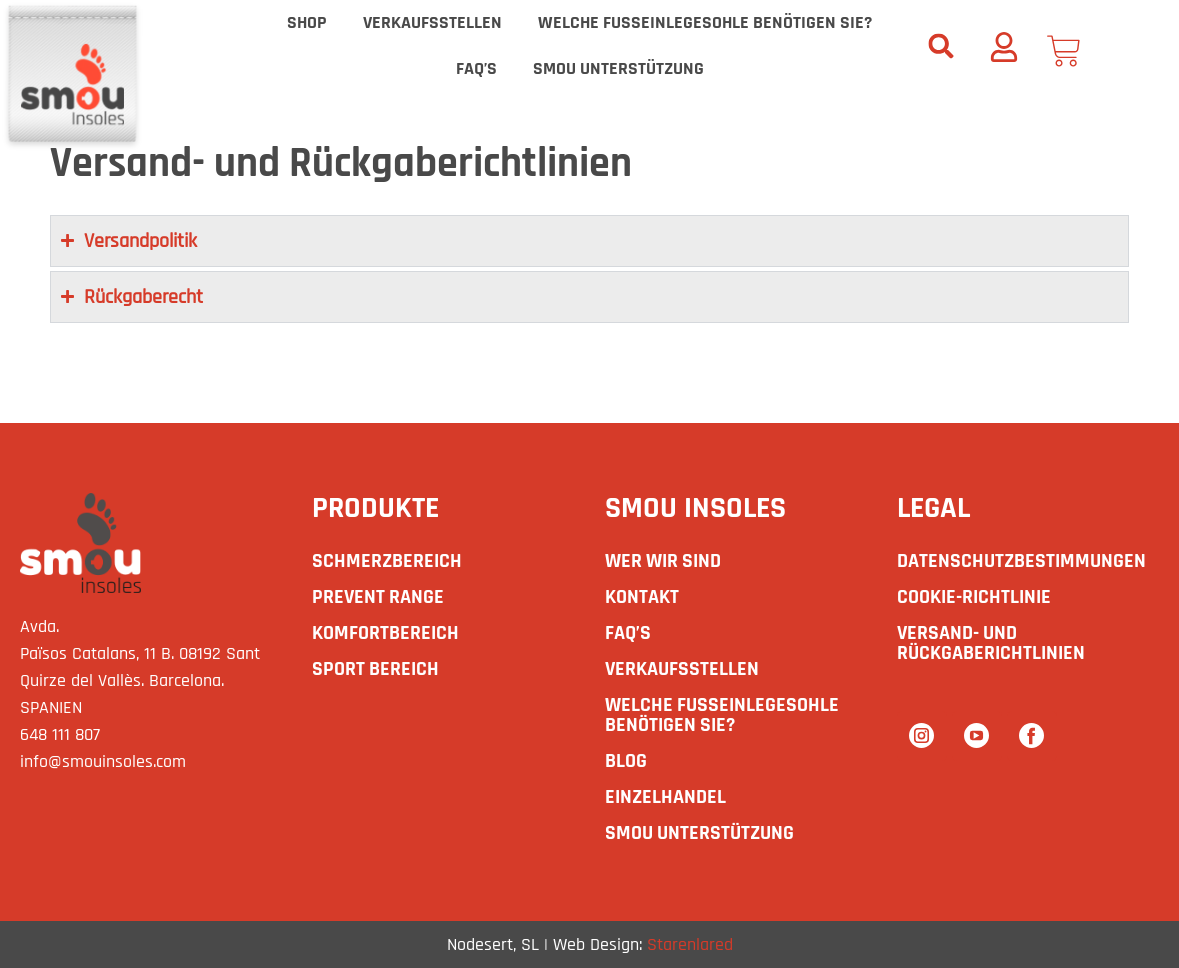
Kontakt (642, 597)
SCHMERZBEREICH (387, 561)
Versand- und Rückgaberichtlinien (991, 643)
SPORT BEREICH (375, 669)
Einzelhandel (665, 797)
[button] (941, 46)
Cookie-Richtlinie (974, 597)
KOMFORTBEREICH (385, 633)
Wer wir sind (663, 561)
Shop (307, 22)
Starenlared (690, 944)
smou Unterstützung (618, 68)
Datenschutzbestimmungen (1021, 561)
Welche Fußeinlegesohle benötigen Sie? (705, 22)
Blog (626, 761)
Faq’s (476, 68)
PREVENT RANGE (378, 597)
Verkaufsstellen (432, 22)
